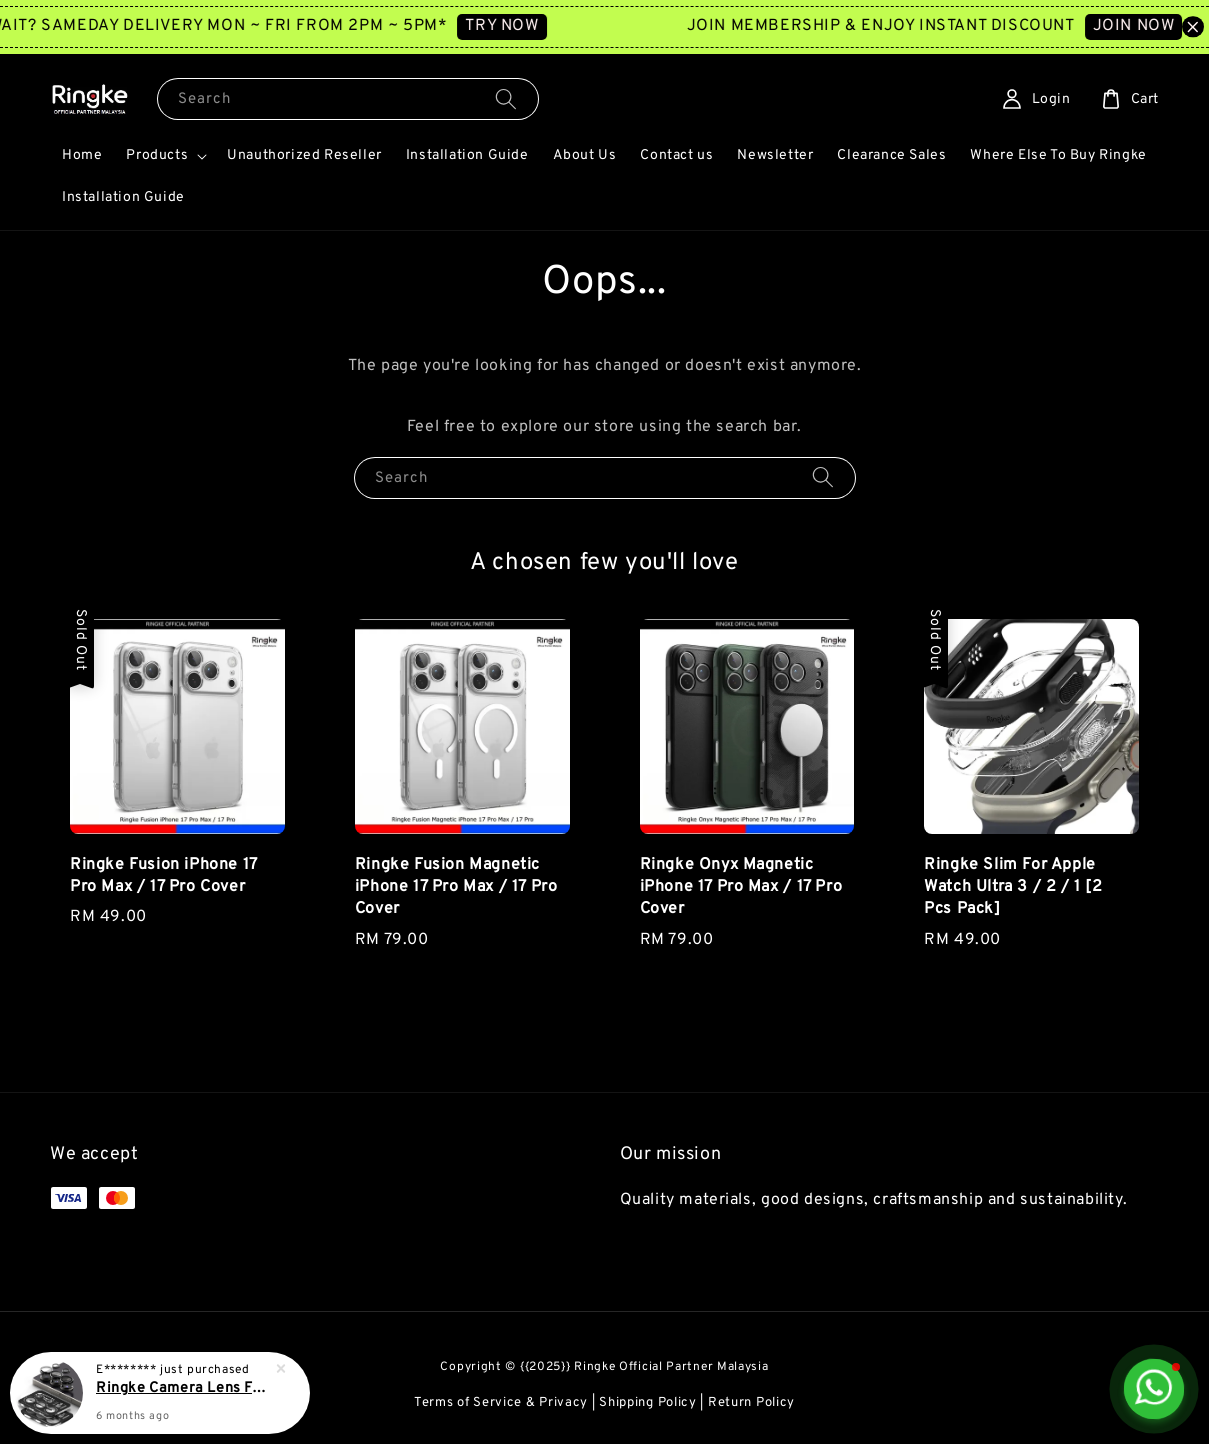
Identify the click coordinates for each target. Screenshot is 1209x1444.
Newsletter (775, 155)
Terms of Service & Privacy (501, 1403)
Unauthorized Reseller (304, 155)
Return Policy (751, 1403)
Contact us (676, 155)
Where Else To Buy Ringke (1058, 155)
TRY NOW (519, 26)
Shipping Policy (648, 1403)
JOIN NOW (1151, 26)
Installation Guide (467, 155)
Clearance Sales (891, 155)
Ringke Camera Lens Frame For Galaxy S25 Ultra (184, 1388)
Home (82, 155)
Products (157, 155)
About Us (585, 155)
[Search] (506, 98)
